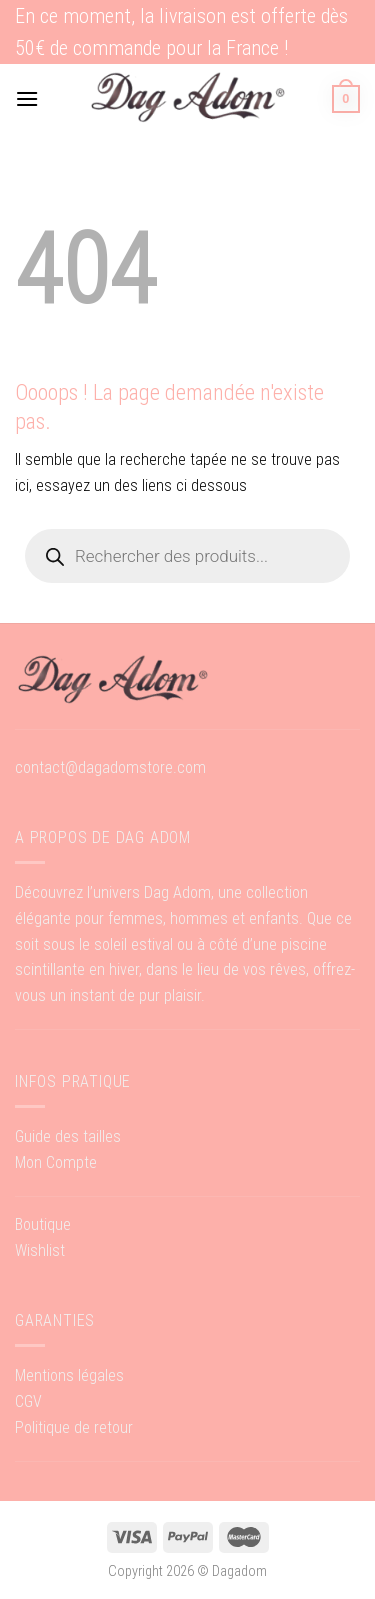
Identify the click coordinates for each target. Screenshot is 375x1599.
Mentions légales (69, 1375)
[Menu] (27, 98)
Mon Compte (56, 1162)
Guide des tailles (68, 1136)
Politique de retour (74, 1427)
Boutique (43, 1224)
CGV (28, 1401)
